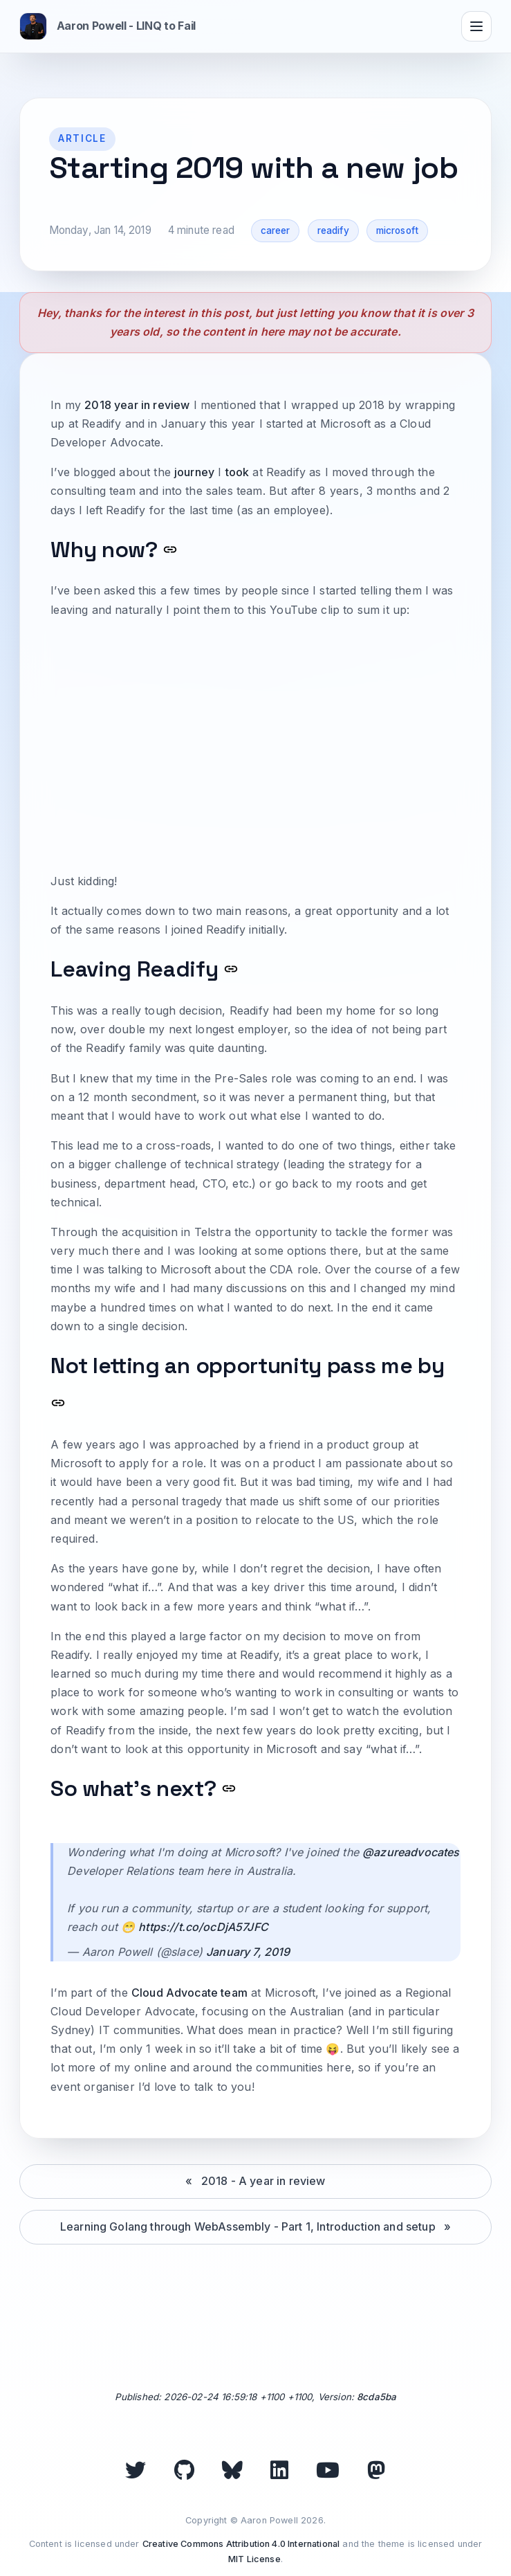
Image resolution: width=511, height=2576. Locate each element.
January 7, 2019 (248, 1952)
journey (194, 472)
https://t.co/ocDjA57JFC (203, 1927)
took (237, 472)
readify (333, 230)
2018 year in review (136, 405)
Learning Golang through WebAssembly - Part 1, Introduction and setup (248, 2226)
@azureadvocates (410, 1852)
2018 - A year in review (263, 2181)
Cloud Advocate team (189, 1992)
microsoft (397, 230)
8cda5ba (376, 2396)
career (275, 230)
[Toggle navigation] (476, 26)
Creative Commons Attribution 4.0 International (241, 2544)
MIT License (254, 2559)
